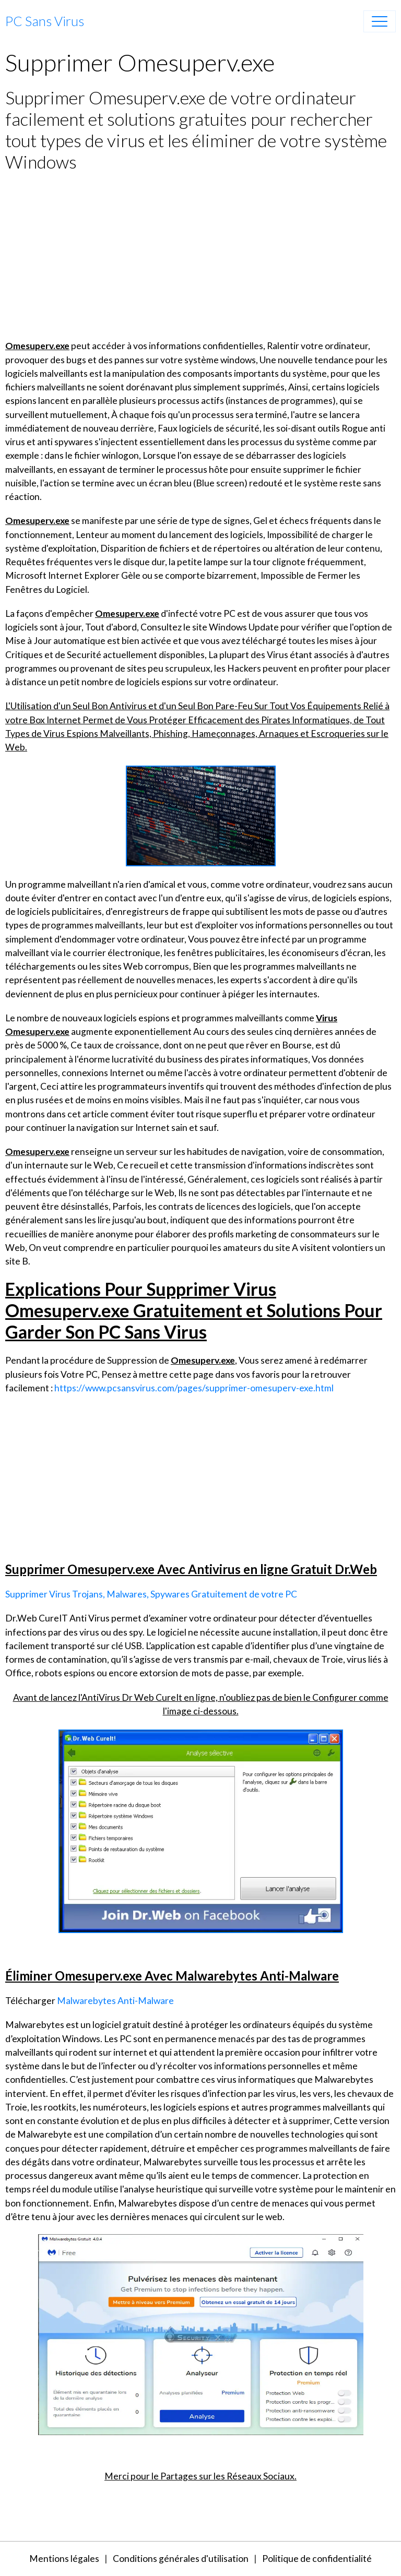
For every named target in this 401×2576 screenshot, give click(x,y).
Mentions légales (64, 2558)
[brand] (44, 21)
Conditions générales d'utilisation (181, 2558)
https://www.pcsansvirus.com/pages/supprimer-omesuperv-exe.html (194, 1387)
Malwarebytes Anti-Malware (115, 2000)
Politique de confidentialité (317, 2558)
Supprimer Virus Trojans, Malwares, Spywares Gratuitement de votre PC (151, 1594)
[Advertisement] (200, 256)
